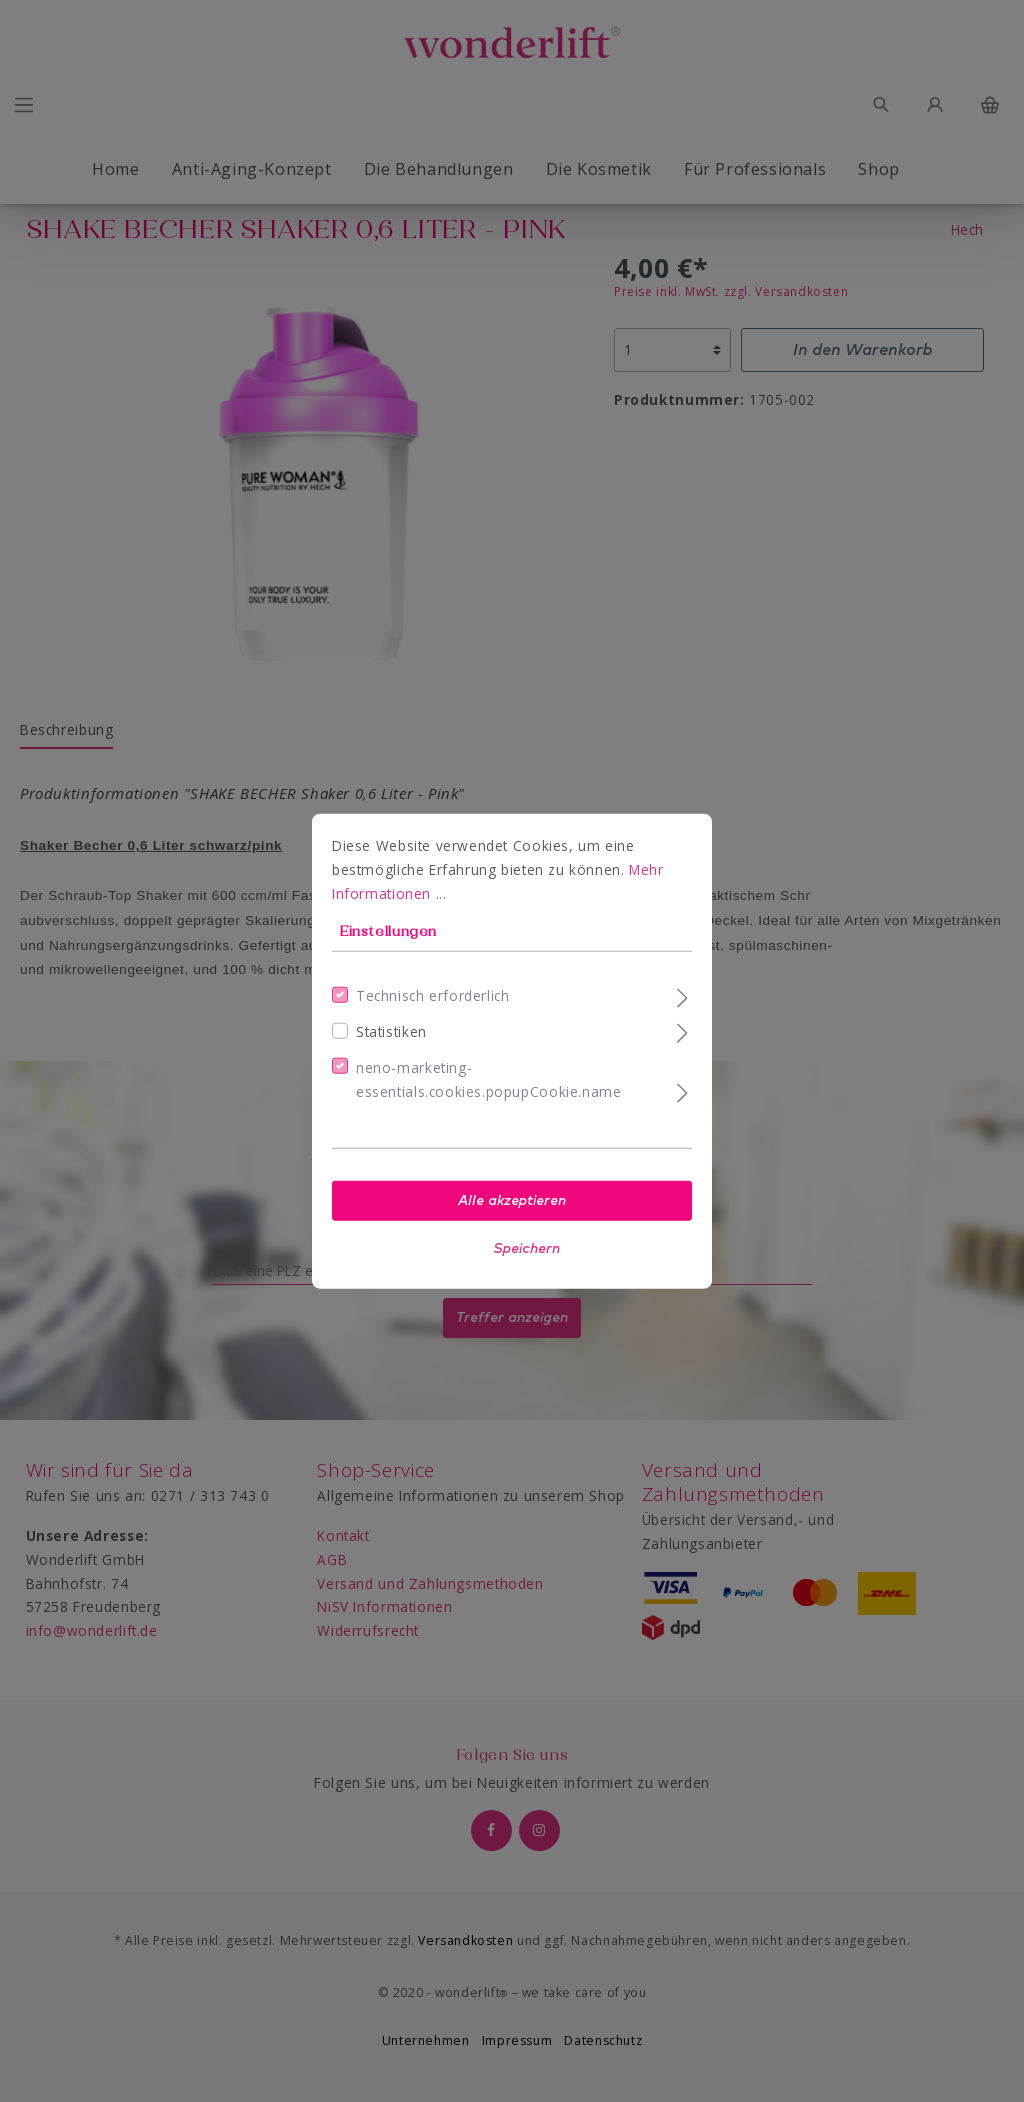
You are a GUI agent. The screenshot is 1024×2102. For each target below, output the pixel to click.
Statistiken (391, 1031)
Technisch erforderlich (432, 995)
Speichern (526, 1248)
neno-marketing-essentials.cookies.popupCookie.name (488, 1079)
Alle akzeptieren (512, 1200)
